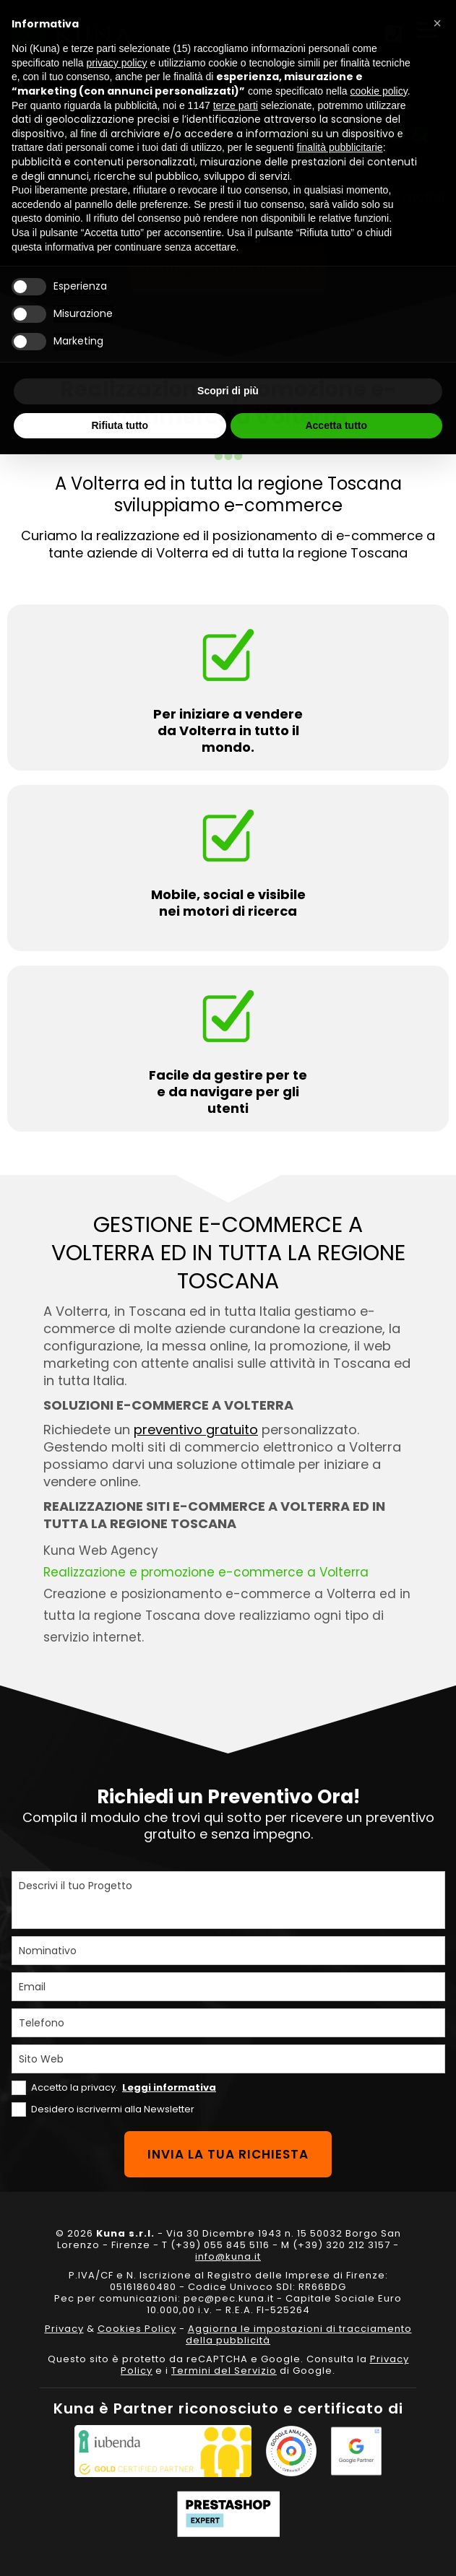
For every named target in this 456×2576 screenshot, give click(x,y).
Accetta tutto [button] (336, 425)
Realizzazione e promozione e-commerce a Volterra (206, 1572)
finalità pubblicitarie (340, 147)
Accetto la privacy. (123, 2087)
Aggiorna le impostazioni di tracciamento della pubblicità (299, 2334)
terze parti (235, 105)
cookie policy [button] (379, 91)
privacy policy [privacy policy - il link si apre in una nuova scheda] (117, 63)
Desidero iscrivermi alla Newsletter (112, 2109)
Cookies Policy (137, 2329)
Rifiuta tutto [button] (119, 425)
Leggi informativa (169, 2087)
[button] (437, 23)
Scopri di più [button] (228, 390)
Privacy (64, 2329)
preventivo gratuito (196, 1430)
